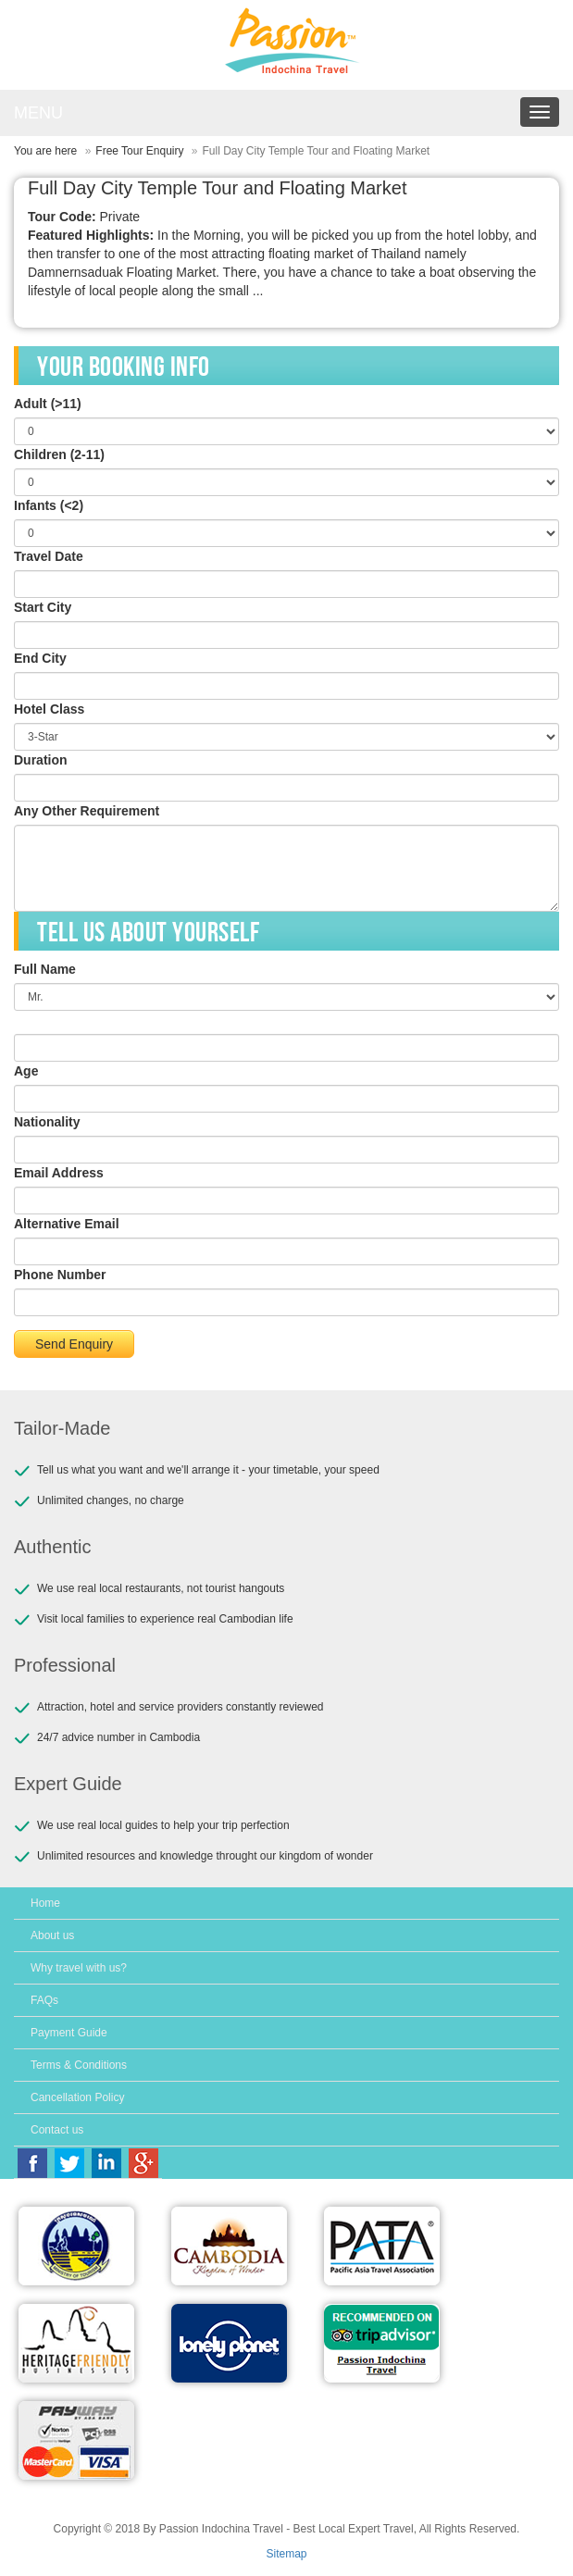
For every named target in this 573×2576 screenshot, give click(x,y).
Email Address (59, 1172)
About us (52, 1935)
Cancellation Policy (77, 2097)
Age (26, 1071)
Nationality (47, 1121)
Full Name (45, 969)
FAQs (44, 2000)
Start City (42, 607)
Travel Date (48, 556)
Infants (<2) (48, 505)
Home (45, 1903)
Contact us (57, 2129)
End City (40, 658)
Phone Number (60, 1274)
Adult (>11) (47, 403)
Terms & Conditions (79, 2065)
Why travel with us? (79, 1967)
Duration (41, 760)
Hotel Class (49, 709)
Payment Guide (69, 2032)
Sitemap (286, 2553)
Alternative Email (66, 1223)
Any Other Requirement (86, 810)
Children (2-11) (59, 454)
